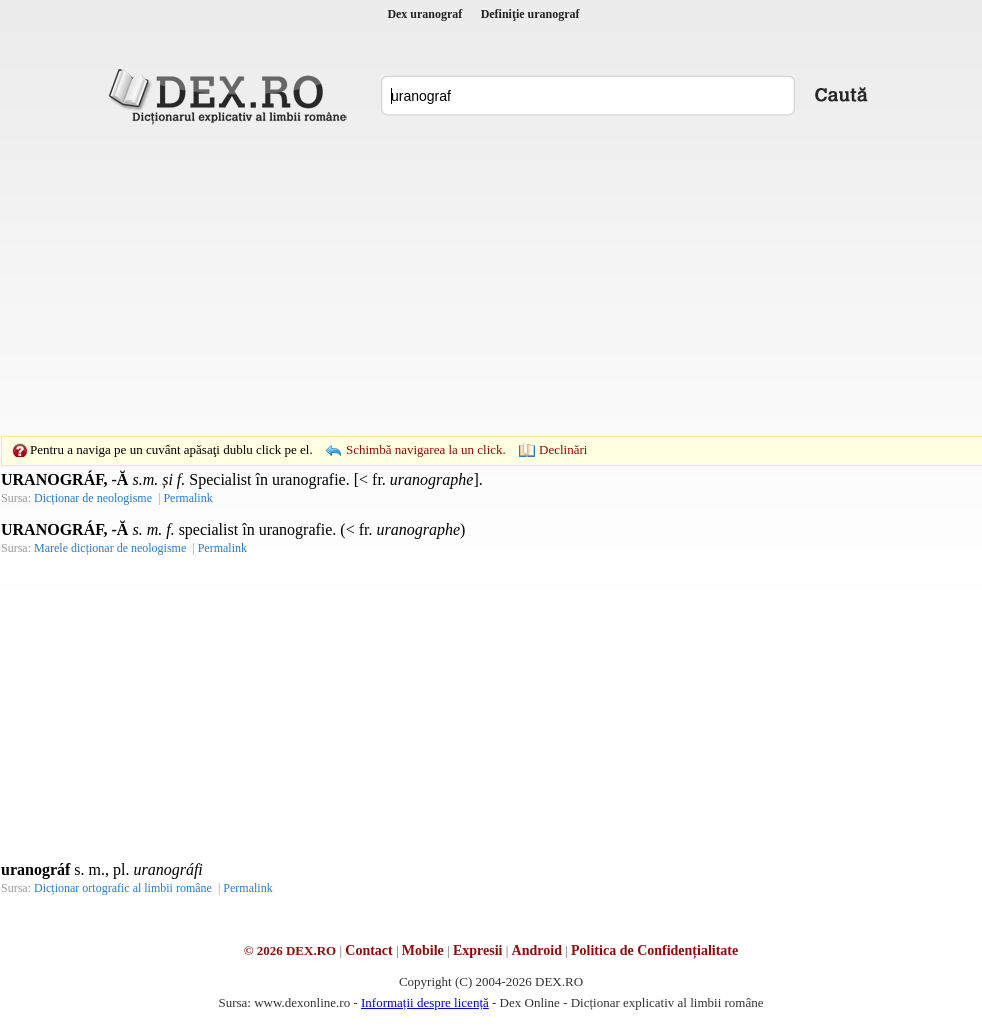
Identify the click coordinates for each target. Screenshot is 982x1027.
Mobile (423, 950)
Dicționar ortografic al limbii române (123, 888)
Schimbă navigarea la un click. (426, 449)
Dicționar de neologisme (93, 498)
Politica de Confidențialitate (654, 950)
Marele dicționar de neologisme (110, 548)
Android (537, 950)
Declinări (563, 449)
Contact (368, 950)
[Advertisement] (460, 280)
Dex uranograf (424, 14)
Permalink (187, 498)
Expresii (478, 950)
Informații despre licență (425, 1002)
